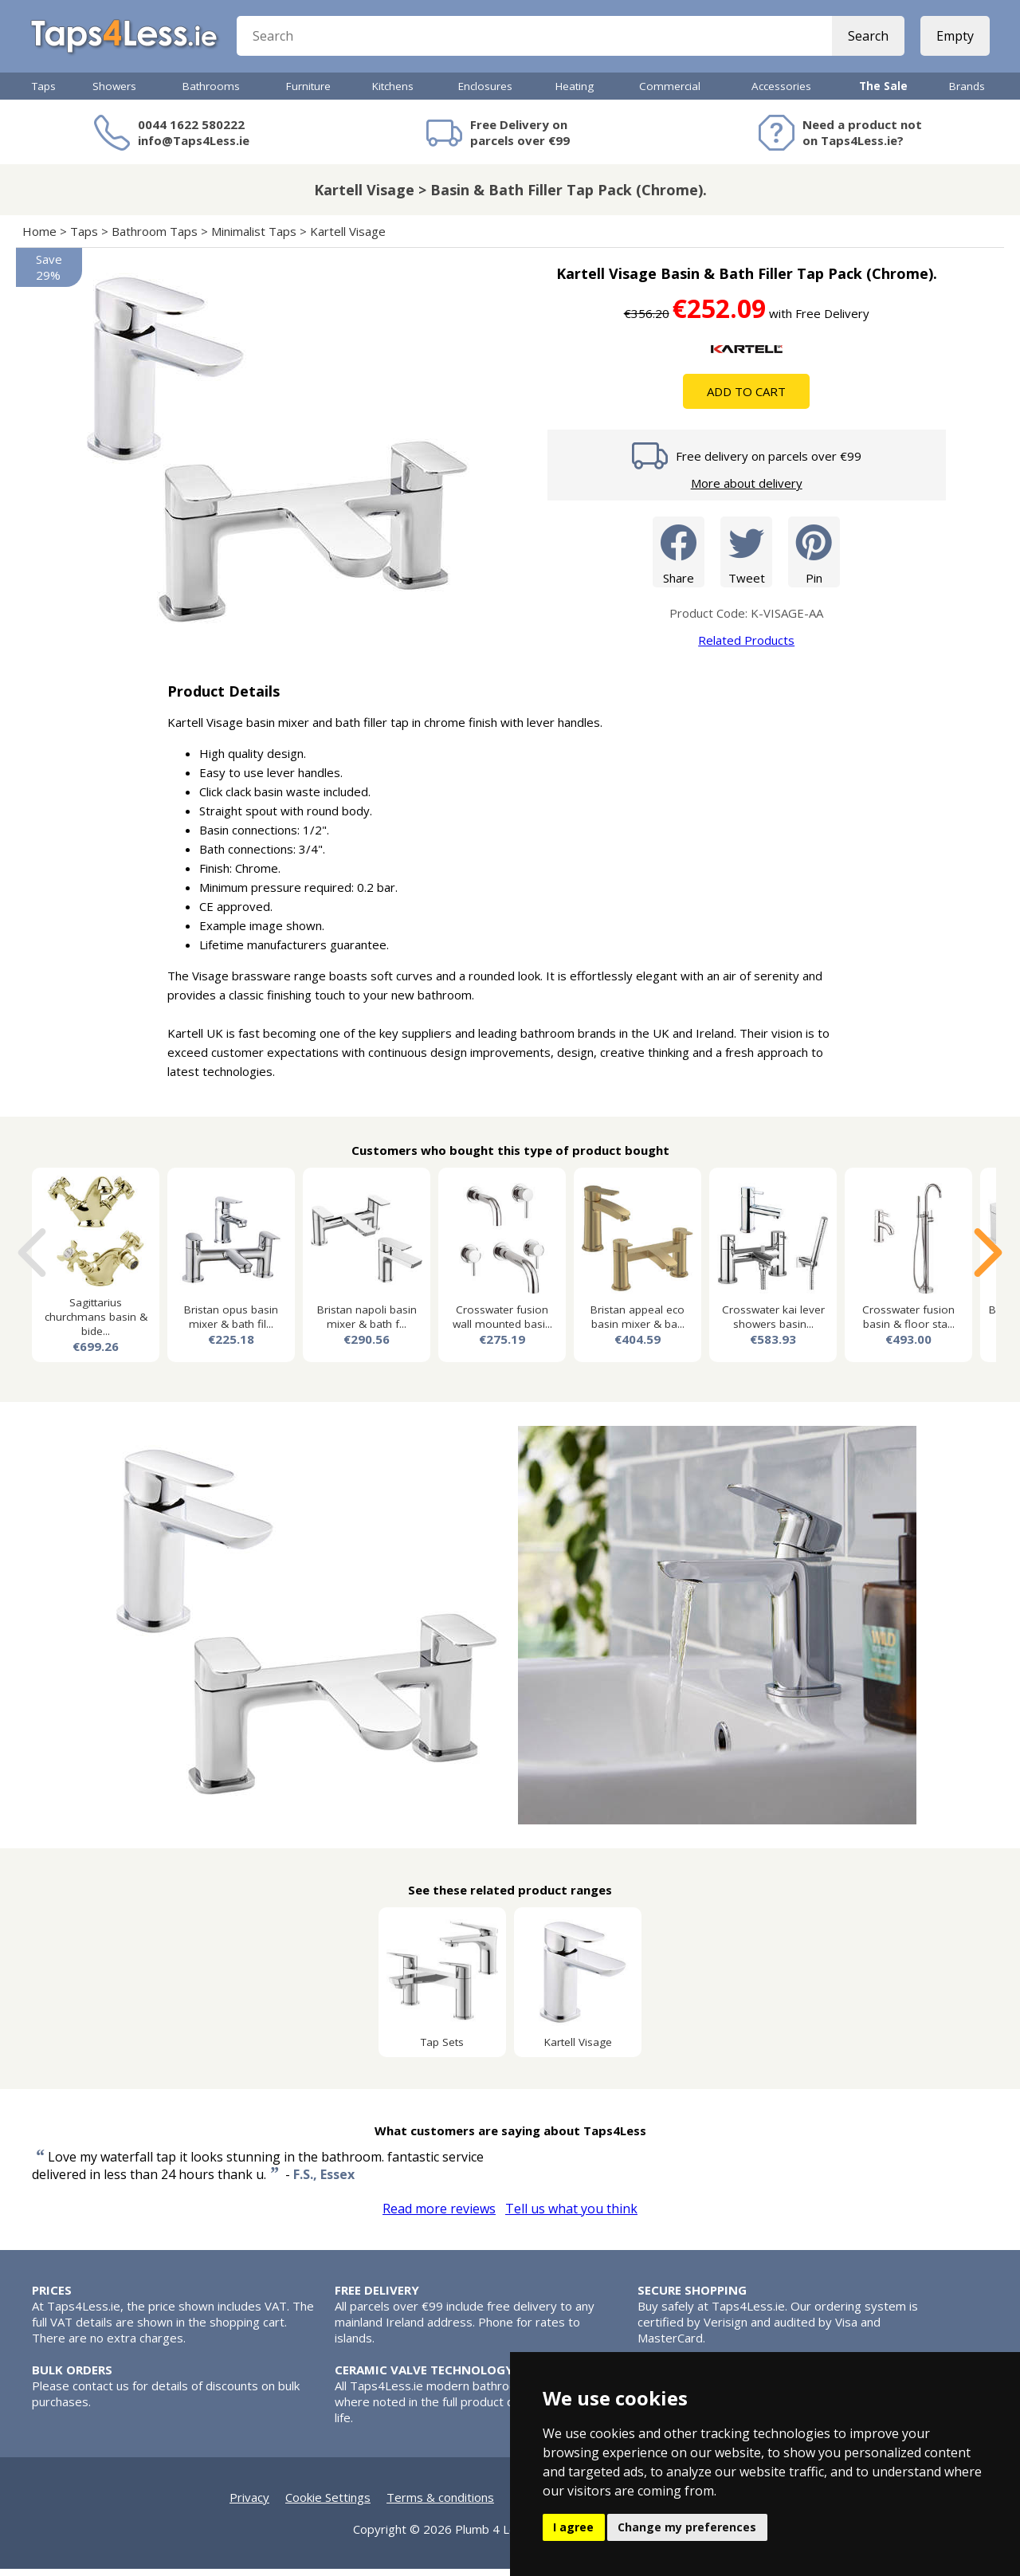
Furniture (308, 93)
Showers (114, 93)
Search (866, 40)
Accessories (781, 93)
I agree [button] (573, 2527)
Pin (814, 558)
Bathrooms (211, 93)
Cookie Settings (328, 2504)
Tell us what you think (571, 2216)
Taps (44, 93)
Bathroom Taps (155, 238)
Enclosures (485, 93)
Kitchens (393, 93)
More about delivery (746, 490)
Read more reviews (439, 2216)
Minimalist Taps (253, 238)
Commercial (669, 93)
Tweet (746, 558)
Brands (967, 93)
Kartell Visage (348, 238)
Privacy (249, 2504)
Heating (574, 93)
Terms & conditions (440, 2504)
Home (39, 238)
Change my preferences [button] (687, 2527)
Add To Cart (746, 398)
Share (678, 558)
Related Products (746, 647)
